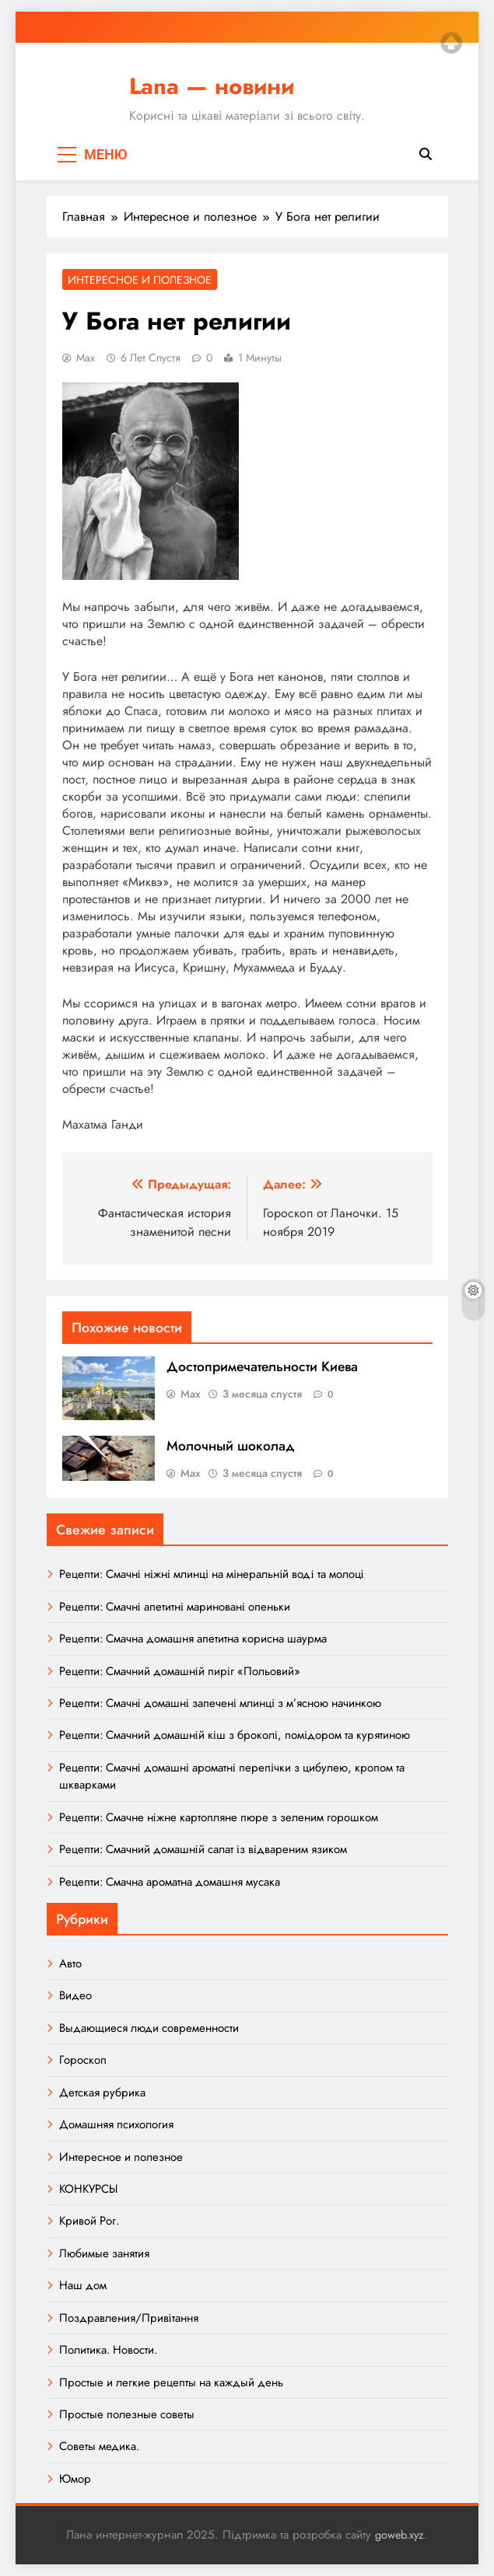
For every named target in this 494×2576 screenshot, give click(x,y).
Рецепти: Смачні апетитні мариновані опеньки (174, 1606)
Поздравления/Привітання (128, 2317)
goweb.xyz (399, 2535)
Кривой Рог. (89, 2220)
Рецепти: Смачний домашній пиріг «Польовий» (179, 1671)
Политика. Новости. (108, 2349)
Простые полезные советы (126, 2414)
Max (85, 357)
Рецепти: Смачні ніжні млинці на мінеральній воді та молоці (211, 1574)
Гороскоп (83, 2059)
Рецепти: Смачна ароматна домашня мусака (169, 1881)
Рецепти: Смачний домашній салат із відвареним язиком (203, 1849)
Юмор (75, 2478)
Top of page (451, 42)
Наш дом (83, 2285)
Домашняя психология (116, 2124)
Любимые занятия (104, 2253)
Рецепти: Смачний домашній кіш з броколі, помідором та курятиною (235, 1735)
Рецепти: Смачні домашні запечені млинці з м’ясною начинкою (220, 1703)
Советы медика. (99, 2446)
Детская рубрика (102, 2092)
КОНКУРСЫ (88, 2188)
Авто (70, 1963)
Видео (75, 1995)
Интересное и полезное (140, 280)
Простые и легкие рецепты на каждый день (171, 2382)
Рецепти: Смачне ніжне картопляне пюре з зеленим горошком (218, 1817)
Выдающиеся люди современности (149, 2028)
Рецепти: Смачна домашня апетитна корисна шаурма (193, 1638)
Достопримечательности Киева (262, 1366)
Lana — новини (211, 86)
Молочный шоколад (230, 1446)
